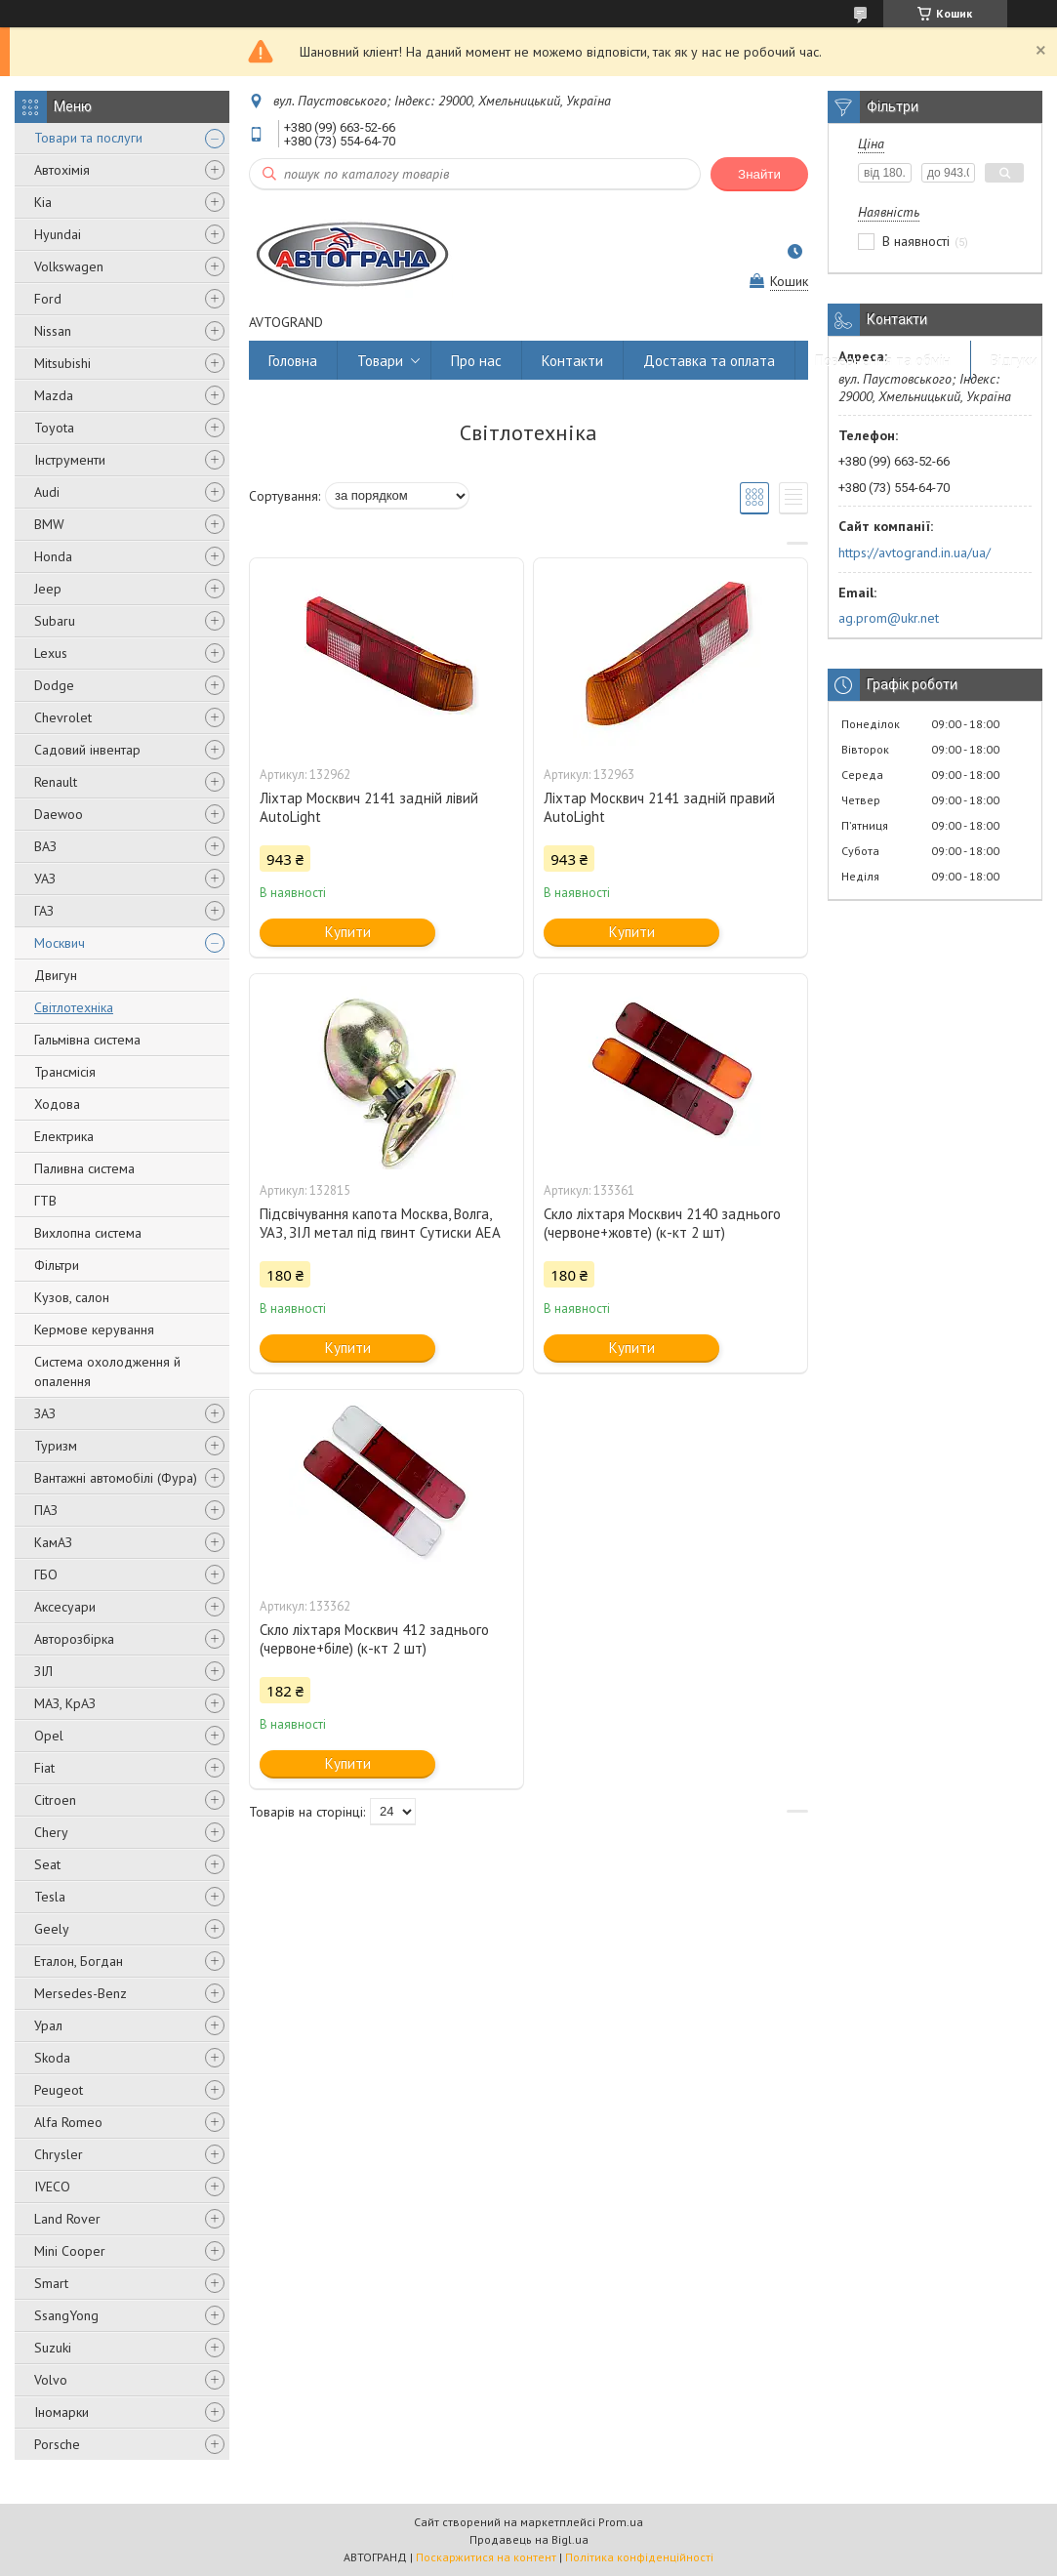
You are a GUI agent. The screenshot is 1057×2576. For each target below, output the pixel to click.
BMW (49, 524)
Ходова (57, 1104)
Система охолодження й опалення (107, 1371)
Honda (53, 556)
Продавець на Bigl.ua (529, 2539)
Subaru (54, 621)
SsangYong (66, 2315)
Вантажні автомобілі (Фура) (115, 1478)
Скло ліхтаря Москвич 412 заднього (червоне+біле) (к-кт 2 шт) (374, 1638)
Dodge (54, 685)
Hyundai (57, 234)
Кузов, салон (71, 1297)
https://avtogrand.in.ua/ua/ (914, 552)
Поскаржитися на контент (486, 2557)
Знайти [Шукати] (759, 174)
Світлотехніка (73, 1007)
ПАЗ (46, 1510)
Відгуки (1014, 360)
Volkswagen (68, 266)
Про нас (476, 360)
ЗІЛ (43, 1671)
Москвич (59, 943)
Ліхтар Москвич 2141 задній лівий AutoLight (369, 807)
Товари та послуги (88, 137)
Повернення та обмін (883, 360)
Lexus (50, 653)
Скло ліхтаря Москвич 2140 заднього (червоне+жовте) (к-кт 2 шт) (662, 1223)
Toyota (54, 427)
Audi (47, 492)
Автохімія (62, 170)
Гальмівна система (87, 1039)
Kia (43, 202)
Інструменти (69, 460)
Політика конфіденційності (639, 2557)
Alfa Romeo (68, 2122)
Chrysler (58, 2154)
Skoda (52, 2057)
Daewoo (58, 814)
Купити (348, 931)
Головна (292, 360)
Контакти (572, 360)
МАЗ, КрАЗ (65, 1703)
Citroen (55, 1800)
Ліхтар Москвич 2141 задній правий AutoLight (659, 807)
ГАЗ (44, 911)
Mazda (53, 395)
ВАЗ (45, 846)
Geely (51, 1929)
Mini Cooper (69, 2251)
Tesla (49, 1896)
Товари (380, 360)
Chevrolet (63, 717)
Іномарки (61, 2412)
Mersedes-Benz (80, 1993)
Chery (51, 1832)
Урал (48, 2025)
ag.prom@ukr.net (888, 618)
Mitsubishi (62, 363)
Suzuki (52, 2347)
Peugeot (58, 2090)
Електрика (64, 1136)
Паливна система (84, 1168)
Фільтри (56, 1265)
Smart (51, 2283)
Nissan (52, 331)
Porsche (57, 2444)
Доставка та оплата (709, 360)
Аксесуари (65, 1606)
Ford (47, 298)
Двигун (55, 975)
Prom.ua (620, 2522)
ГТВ (45, 1200)
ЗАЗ (45, 1413)
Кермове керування (94, 1329)
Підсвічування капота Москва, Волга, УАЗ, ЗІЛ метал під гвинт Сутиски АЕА (380, 1223)
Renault (55, 782)
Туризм (55, 1445)
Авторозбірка (74, 1639)
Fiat (44, 1768)
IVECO (52, 2186)
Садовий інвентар (87, 749)
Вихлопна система (88, 1233)
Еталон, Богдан (78, 1961)
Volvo (50, 2380)
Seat (47, 1864)
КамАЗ (53, 1542)
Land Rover (67, 2219)
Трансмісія (65, 1072)
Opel (48, 1735)
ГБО (46, 1574)
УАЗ (45, 878)
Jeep (47, 588)
